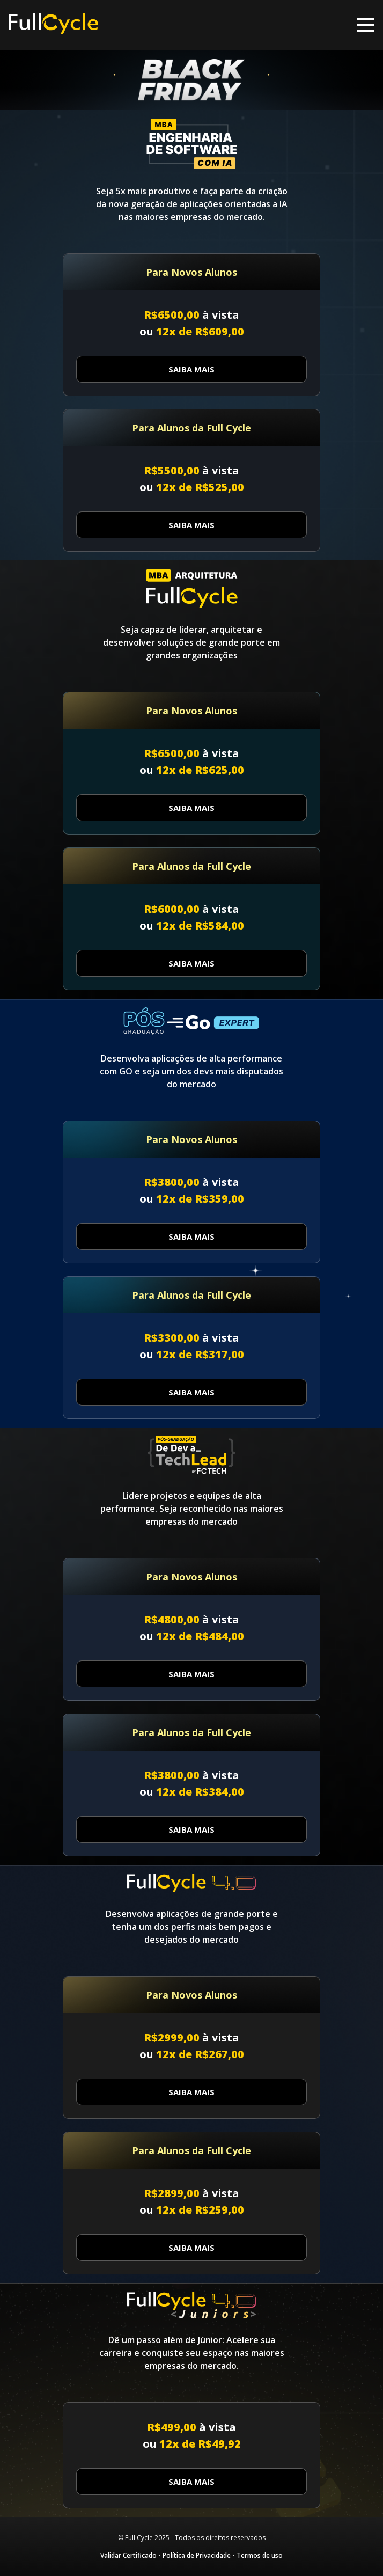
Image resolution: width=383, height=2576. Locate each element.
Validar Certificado (128, 2555)
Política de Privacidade (197, 2555)
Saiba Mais (191, 369)
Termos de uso (260, 2555)
